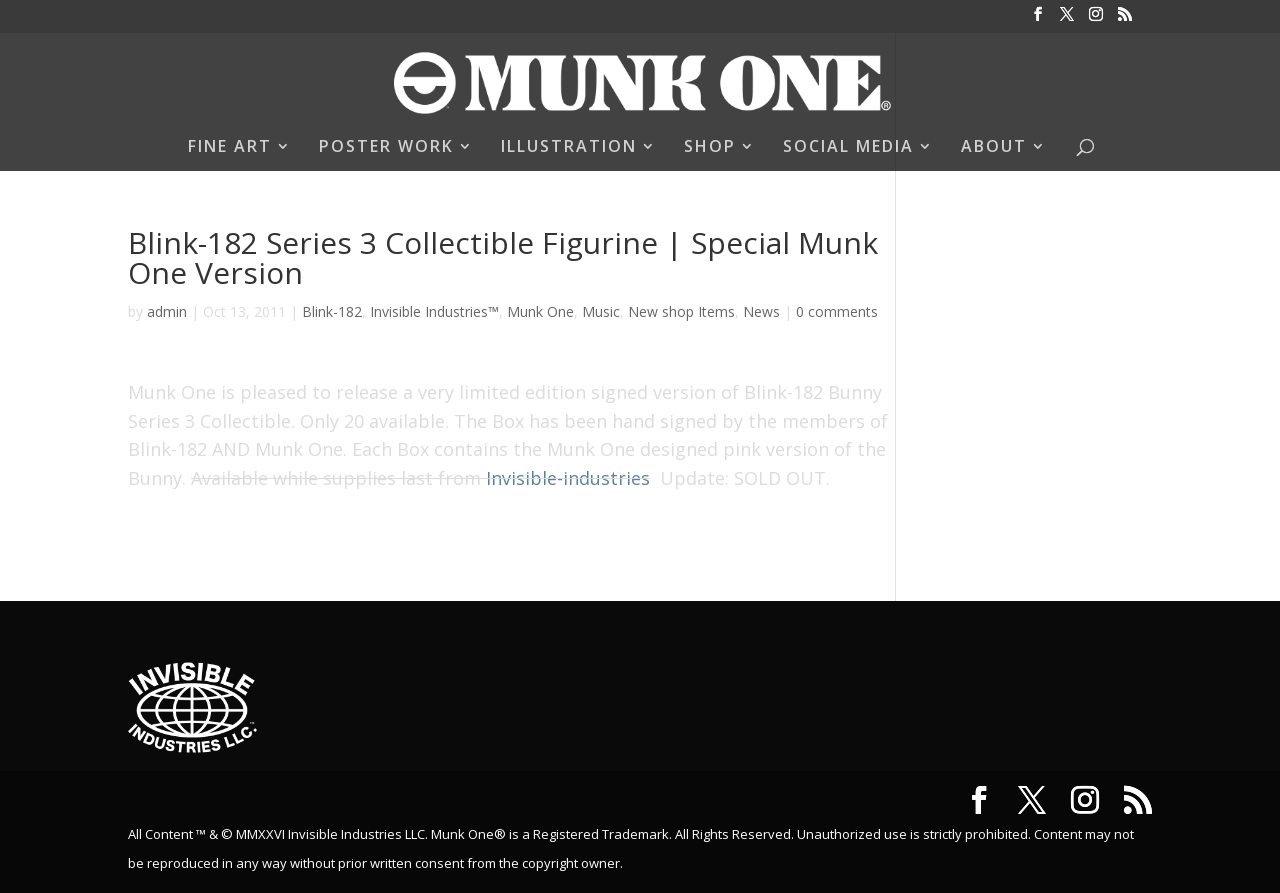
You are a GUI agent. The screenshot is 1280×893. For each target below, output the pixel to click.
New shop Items (681, 311)
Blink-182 (332, 311)
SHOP (710, 148)
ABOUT (994, 148)
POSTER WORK (386, 148)
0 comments (837, 311)
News (761, 311)
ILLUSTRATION (569, 148)
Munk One (540, 311)
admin (167, 311)
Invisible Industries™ (434, 311)
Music (601, 311)
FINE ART (230, 148)
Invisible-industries (568, 478)
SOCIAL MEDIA (848, 148)
